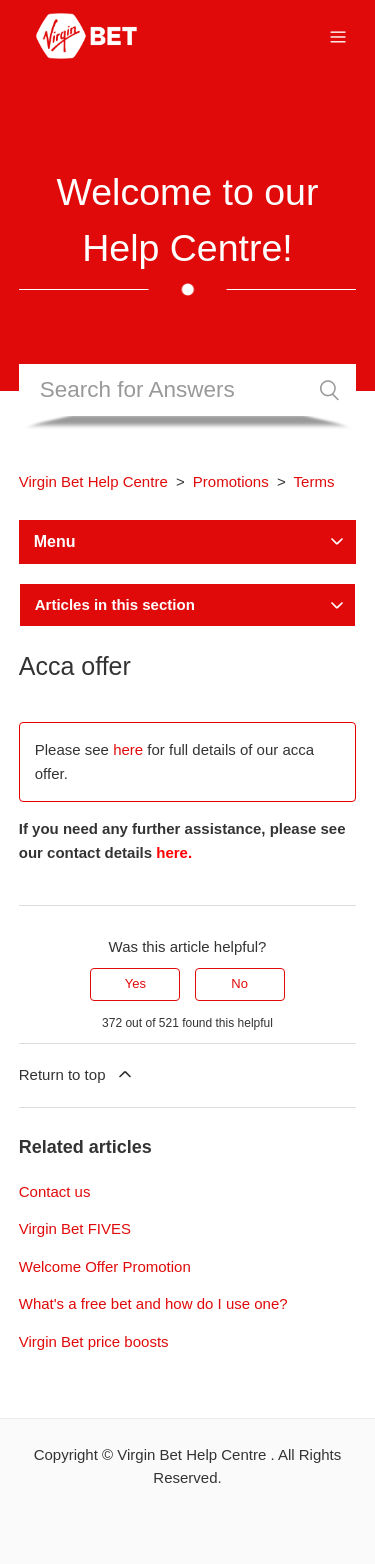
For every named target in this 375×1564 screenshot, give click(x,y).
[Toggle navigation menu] (338, 35)
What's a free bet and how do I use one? (153, 1303)
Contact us (55, 1191)
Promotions (231, 481)
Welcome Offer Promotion (105, 1266)
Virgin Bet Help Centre (93, 481)
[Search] (188, 390)
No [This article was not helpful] (239, 983)
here (128, 749)
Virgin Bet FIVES (75, 1228)
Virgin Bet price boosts (94, 1341)
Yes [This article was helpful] (135, 983)
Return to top (77, 1074)
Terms (314, 481)
